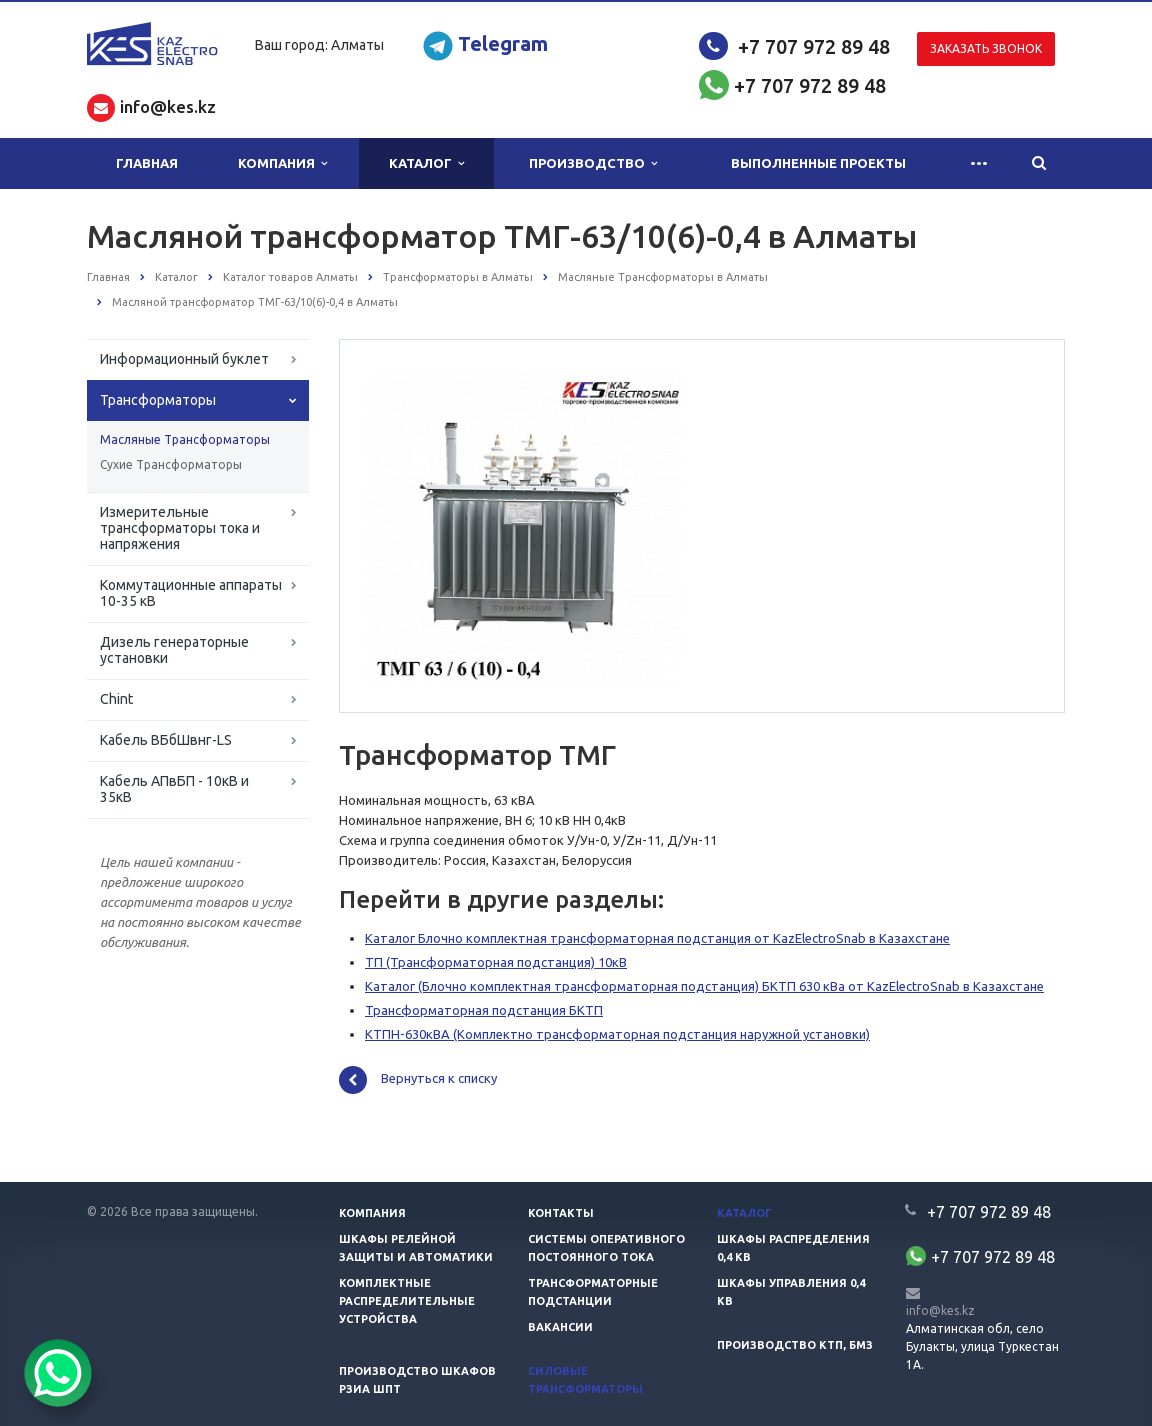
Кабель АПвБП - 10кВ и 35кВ (174, 789)
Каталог (426, 163)
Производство (593, 163)
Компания (282, 163)
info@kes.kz (940, 1310)
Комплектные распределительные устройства (407, 1301)
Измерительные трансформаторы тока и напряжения (180, 528)
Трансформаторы (158, 400)
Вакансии (560, 1327)
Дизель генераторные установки (174, 650)
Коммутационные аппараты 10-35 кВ (191, 593)
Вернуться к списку (418, 1080)
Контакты (561, 1213)
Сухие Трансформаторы (171, 464)
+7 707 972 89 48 (814, 46)
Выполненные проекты (818, 163)
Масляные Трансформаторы (185, 439)
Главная (147, 163)
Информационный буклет (184, 359)
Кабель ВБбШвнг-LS (166, 740)
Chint (116, 699)
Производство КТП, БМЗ (795, 1345)
